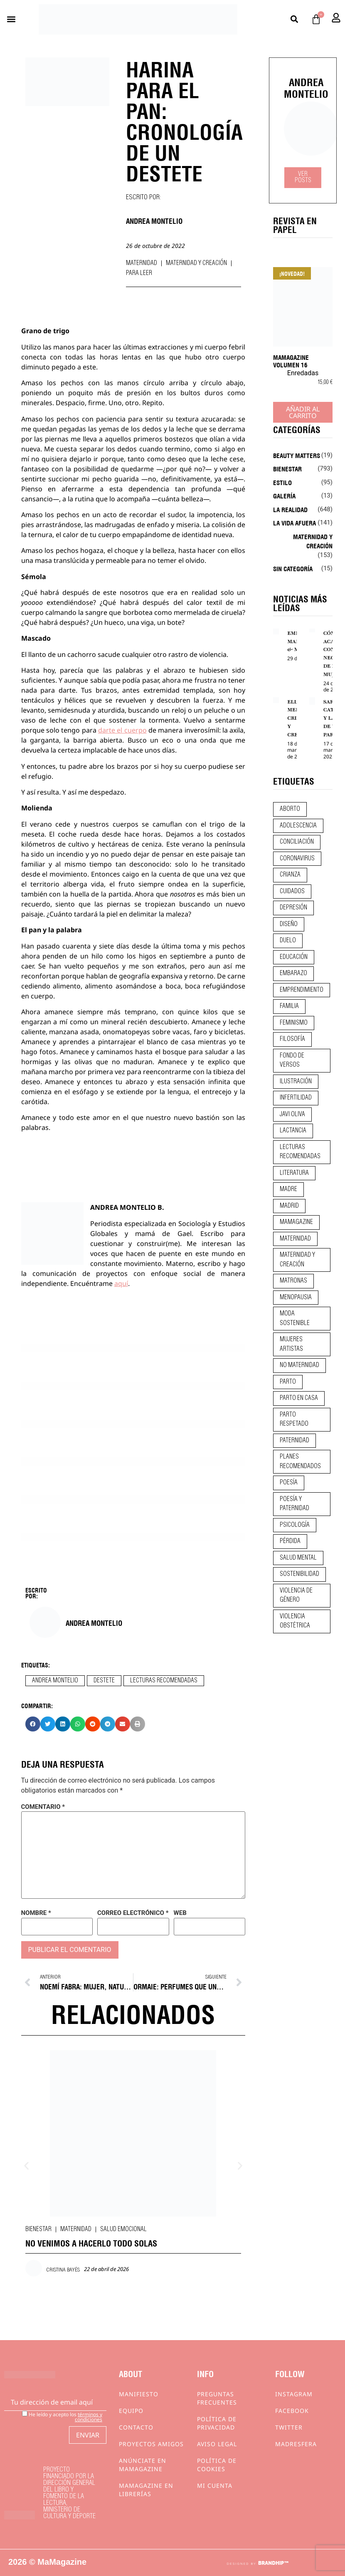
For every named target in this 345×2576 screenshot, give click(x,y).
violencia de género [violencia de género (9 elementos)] (296, 1595)
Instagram (294, 2394)
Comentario (43, 1807)
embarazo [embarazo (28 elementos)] (293, 973)
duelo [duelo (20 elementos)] (288, 941)
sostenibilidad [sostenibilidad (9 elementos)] (299, 1574)
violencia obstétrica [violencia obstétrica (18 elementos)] (295, 1621)
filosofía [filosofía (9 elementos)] (292, 1039)
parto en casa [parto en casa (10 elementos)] (299, 1398)
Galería (284, 495)
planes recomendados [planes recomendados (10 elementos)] (300, 1461)
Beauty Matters (296, 455)
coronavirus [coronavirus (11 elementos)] (297, 859)
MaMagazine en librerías (146, 2490)
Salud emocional (123, 2229)
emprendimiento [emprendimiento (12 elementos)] (301, 990)
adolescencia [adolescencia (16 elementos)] (298, 826)
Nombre (36, 1913)
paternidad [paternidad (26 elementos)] (294, 1441)
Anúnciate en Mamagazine (142, 2465)
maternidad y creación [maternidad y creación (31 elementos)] (297, 1260)
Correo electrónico (132, 1913)
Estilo (282, 482)
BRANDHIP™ (273, 2563)
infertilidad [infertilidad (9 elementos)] (296, 1098)
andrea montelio (55, 1681)
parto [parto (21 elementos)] (288, 1382)
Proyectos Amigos (151, 2444)
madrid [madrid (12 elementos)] (289, 1206)
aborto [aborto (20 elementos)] (290, 809)
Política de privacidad (217, 2423)
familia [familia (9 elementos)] (289, 1006)
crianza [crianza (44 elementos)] (290, 875)
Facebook (292, 2411)
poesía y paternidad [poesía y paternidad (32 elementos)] (294, 1504)
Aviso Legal (217, 2444)
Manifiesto (138, 2394)
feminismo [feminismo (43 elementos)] (294, 1023)
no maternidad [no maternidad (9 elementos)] (299, 1365)
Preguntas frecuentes (217, 2398)
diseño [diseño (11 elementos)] (289, 924)
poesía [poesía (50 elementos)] (289, 1483)
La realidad (290, 509)
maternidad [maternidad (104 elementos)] (295, 1239)
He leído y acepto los (62, 2416)
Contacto (136, 2427)
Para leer (139, 273)
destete (104, 1681)
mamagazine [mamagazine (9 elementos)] (296, 1222)
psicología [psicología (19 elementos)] (295, 1525)
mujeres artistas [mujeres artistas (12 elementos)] (291, 1344)
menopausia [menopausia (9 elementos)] (296, 1297)
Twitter (289, 2427)
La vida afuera (294, 522)
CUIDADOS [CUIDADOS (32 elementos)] (292, 891)
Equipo (131, 2411)
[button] (11, 19)
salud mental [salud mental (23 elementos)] (298, 1558)
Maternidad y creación (196, 263)
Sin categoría (293, 568)
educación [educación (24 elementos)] (294, 957)
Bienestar (38, 2229)
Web (180, 1913)
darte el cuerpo (122, 730)
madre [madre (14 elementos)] (288, 1189)
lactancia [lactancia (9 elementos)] (293, 1131)
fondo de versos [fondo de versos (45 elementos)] (292, 1060)
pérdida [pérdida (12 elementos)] (290, 1541)
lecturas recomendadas (163, 1681)
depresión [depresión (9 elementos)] (293, 908)
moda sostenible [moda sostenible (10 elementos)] (295, 1318)
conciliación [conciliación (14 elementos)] (297, 842)
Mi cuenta (214, 2485)
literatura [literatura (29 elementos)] (294, 1173)
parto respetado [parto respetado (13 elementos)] (294, 1419)
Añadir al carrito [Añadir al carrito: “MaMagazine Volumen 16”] (303, 412)
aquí (121, 1283)
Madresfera (296, 2444)
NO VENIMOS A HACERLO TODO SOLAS (91, 2242)
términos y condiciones (88, 2417)
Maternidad (141, 263)
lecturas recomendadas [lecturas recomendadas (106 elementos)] (300, 1152)
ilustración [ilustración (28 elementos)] (296, 1082)
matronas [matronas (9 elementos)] (293, 1281)
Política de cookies (217, 2465)
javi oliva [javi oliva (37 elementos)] (292, 1114)
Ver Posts (303, 177)
